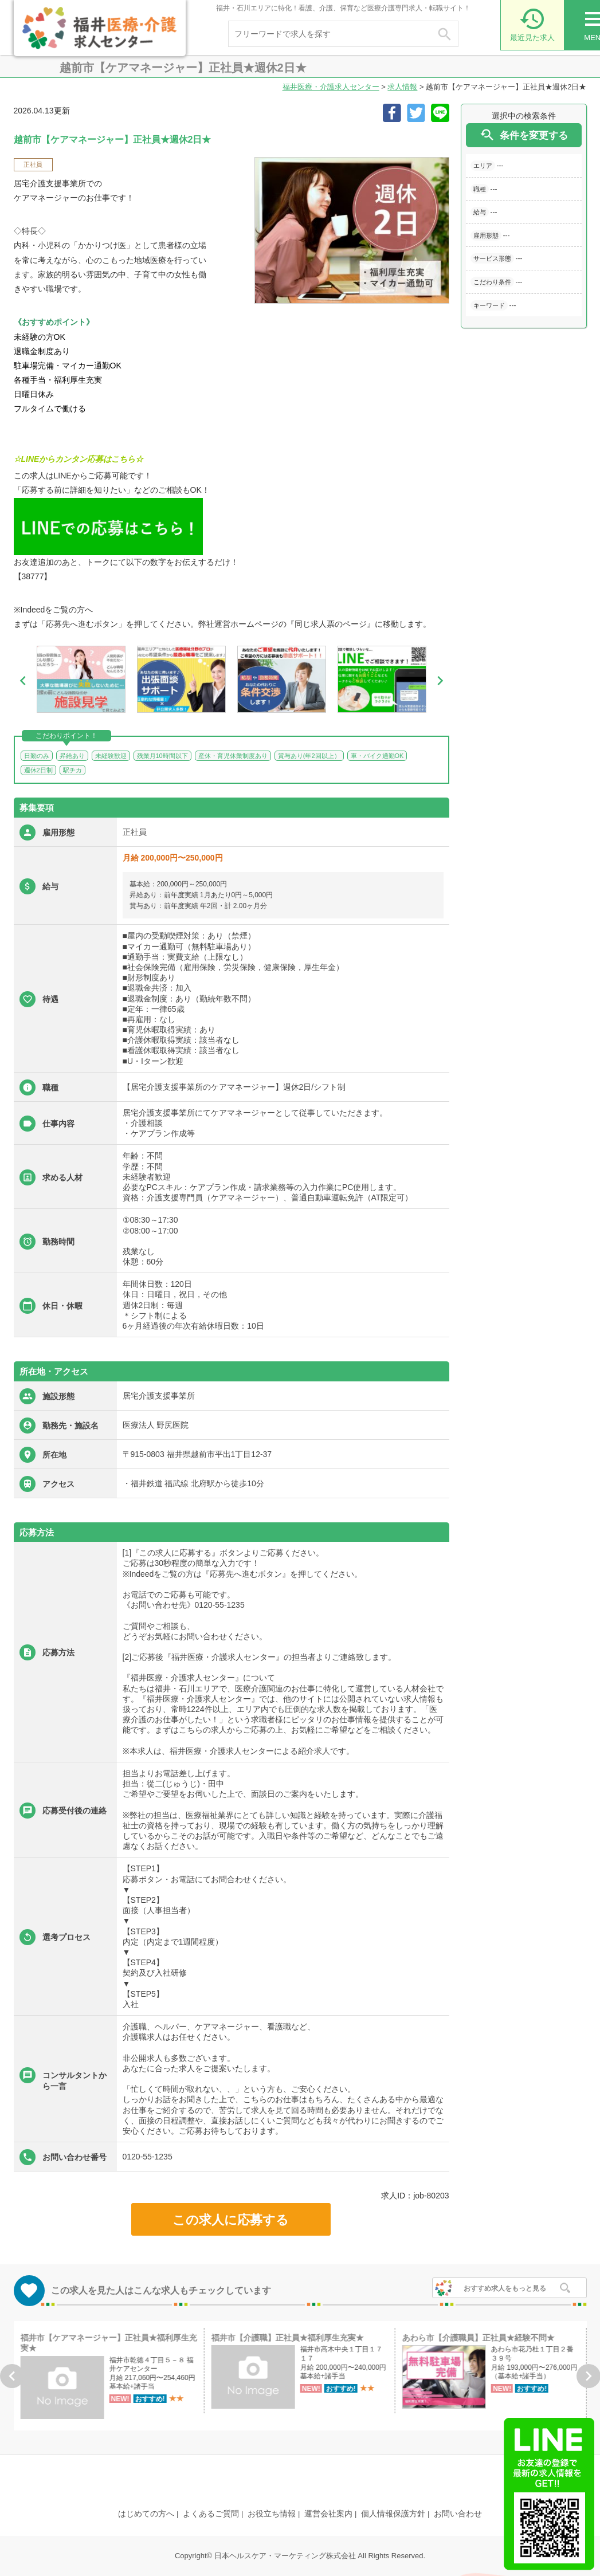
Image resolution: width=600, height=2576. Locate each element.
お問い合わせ (458, 2513)
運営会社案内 (328, 2513)
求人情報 (402, 87)
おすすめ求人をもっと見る (505, 2288)
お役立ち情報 (272, 2513)
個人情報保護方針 (393, 2513)
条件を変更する (523, 135)
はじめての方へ (146, 2513)
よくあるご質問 (211, 2513)
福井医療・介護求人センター (331, 87)
